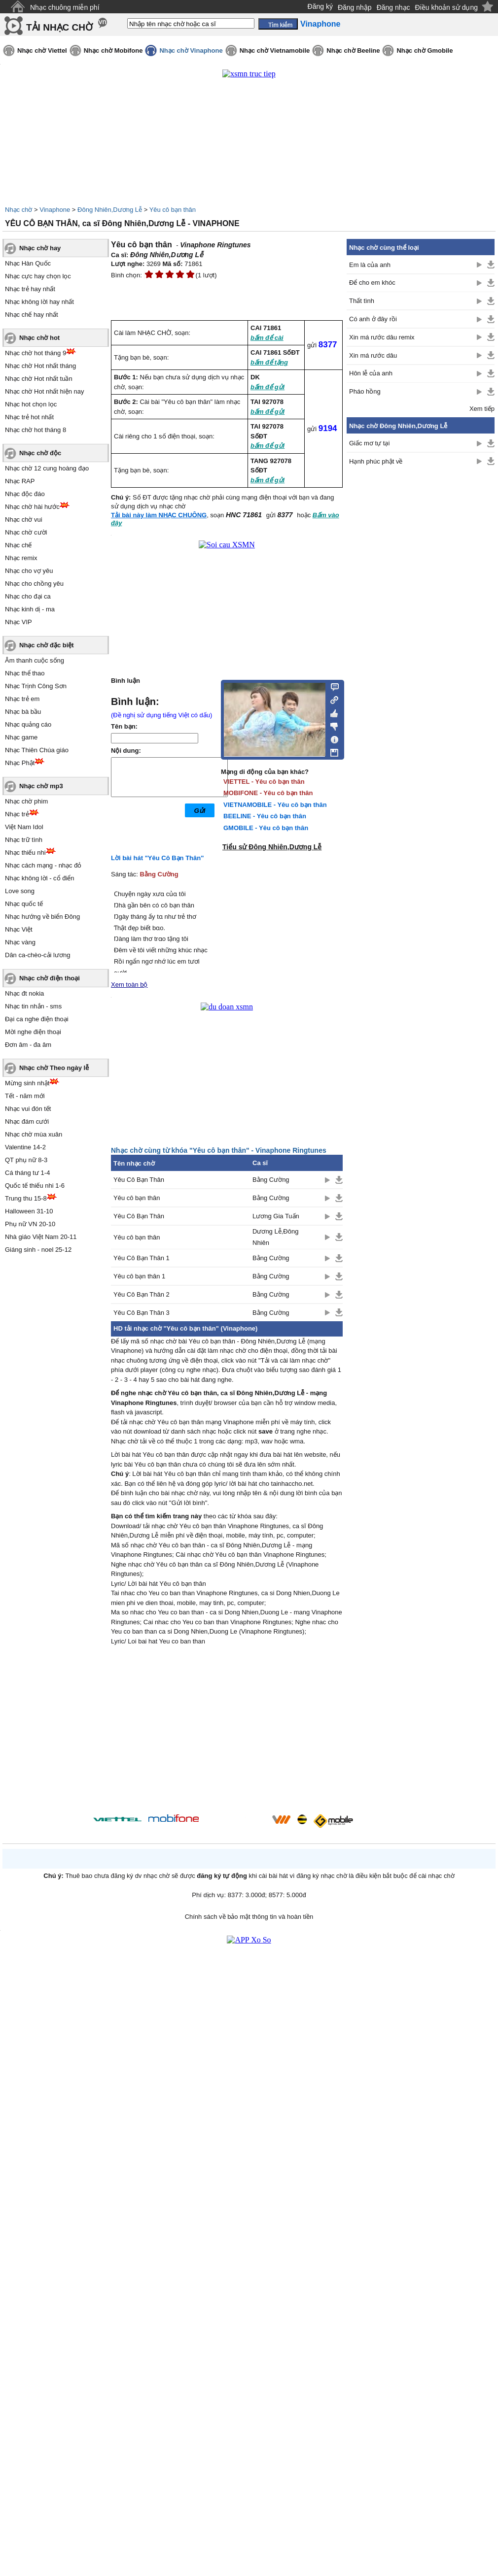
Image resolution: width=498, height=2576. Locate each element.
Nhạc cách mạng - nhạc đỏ (43, 865)
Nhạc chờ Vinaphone (190, 50)
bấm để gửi (267, 387)
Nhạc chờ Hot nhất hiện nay (44, 391)
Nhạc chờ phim (26, 801)
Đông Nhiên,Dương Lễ (109, 209)
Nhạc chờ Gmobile (424, 50)
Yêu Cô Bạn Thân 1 (141, 1258)
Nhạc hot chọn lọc (31, 404)
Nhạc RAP (20, 481)
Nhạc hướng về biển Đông (42, 916)
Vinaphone (54, 209)
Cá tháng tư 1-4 (27, 1172)
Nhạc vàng (20, 942)
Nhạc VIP (18, 622)
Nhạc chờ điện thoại (49, 978)
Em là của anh (370, 264)
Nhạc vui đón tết (28, 1108)
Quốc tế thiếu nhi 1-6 (35, 1185)
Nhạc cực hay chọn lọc (38, 276)
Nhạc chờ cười (26, 532)
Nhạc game (21, 737)
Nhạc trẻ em (22, 699)
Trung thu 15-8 (26, 1198)
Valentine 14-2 (25, 1147)
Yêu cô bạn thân (172, 209)
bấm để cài (267, 337)
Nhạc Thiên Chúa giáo (37, 750)
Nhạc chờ (18, 209)
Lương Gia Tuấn (275, 1216)
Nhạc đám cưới (27, 1121)
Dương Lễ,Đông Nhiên (275, 1237)
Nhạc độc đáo (25, 494)
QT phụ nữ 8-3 (26, 1160)
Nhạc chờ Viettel (42, 50)
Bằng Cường (159, 874)
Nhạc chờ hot (39, 337)
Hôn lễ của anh (370, 373)
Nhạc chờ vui (23, 519)
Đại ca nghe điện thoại (37, 1019)
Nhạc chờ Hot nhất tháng (40, 365)
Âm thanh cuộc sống (34, 660)
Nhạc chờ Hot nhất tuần (38, 378)
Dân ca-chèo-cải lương (37, 955)
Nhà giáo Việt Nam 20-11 (41, 1236)
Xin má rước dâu (373, 355)
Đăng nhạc (393, 7)
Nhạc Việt (19, 929)
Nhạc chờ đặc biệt (46, 645)
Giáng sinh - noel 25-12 (38, 1249)
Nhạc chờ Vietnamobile (275, 50)
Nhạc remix (21, 558)
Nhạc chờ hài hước (32, 506)
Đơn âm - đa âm (28, 1044)
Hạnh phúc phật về (375, 461)
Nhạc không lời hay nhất (39, 301)
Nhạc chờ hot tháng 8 (35, 430)
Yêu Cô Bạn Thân (138, 1179)
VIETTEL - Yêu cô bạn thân (264, 781)
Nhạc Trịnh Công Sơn (36, 686)
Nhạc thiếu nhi (25, 852)
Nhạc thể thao (25, 673)
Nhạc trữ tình (23, 839)
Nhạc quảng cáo (28, 724)
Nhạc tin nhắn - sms (33, 1006)
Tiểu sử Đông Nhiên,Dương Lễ (271, 847)
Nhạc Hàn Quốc (28, 263)
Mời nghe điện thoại (33, 1032)
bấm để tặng (269, 362)
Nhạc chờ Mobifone (113, 50)
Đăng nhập (355, 7)
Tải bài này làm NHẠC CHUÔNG (159, 515)
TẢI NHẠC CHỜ (59, 27)
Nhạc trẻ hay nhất (30, 289)
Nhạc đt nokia (24, 993)
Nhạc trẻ (17, 814)
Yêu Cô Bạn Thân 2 (141, 1294)
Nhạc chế (18, 545)
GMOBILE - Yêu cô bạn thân (265, 828)
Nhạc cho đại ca (28, 596)
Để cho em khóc (372, 282)
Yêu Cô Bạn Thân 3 (141, 1312)
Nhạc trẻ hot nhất (29, 417)
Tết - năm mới (25, 1096)
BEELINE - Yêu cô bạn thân (264, 816)
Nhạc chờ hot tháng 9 (35, 353)
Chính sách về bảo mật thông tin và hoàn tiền (249, 1916)
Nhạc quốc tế (24, 903)
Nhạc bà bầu (23, 711)
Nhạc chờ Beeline (353, 50)
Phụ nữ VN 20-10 (30, 1224)
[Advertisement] (227, 1731)
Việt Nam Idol (24, 827)
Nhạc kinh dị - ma (30, 609)
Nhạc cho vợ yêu (29, 570)
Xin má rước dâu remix (382, 337)
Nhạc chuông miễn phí (65, 7)
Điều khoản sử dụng (446, 7)
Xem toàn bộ (129, 984)
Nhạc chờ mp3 (41, 786)
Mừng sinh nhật (27, 1083)
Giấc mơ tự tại (369, 443)
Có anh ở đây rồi (373, 319)
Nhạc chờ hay (40, 248)
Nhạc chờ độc (40, 453)
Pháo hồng (365, 391)
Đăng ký (320, 6)
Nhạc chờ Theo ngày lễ (54, 1067)
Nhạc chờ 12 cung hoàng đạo (47, 468)
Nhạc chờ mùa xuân (33, 1134)
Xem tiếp (482, 408)
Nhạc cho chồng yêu (34, 583)
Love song (20, 891)
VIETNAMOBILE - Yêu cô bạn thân (275, 804)
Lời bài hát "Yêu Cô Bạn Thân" (157, 858)
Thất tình (361, 300)
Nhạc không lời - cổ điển (39, 878)
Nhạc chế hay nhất (31, 314)
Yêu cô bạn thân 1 (139, 1276)
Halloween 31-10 (29, 1211)
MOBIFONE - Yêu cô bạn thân (268, 793)
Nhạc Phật (20, 763)
